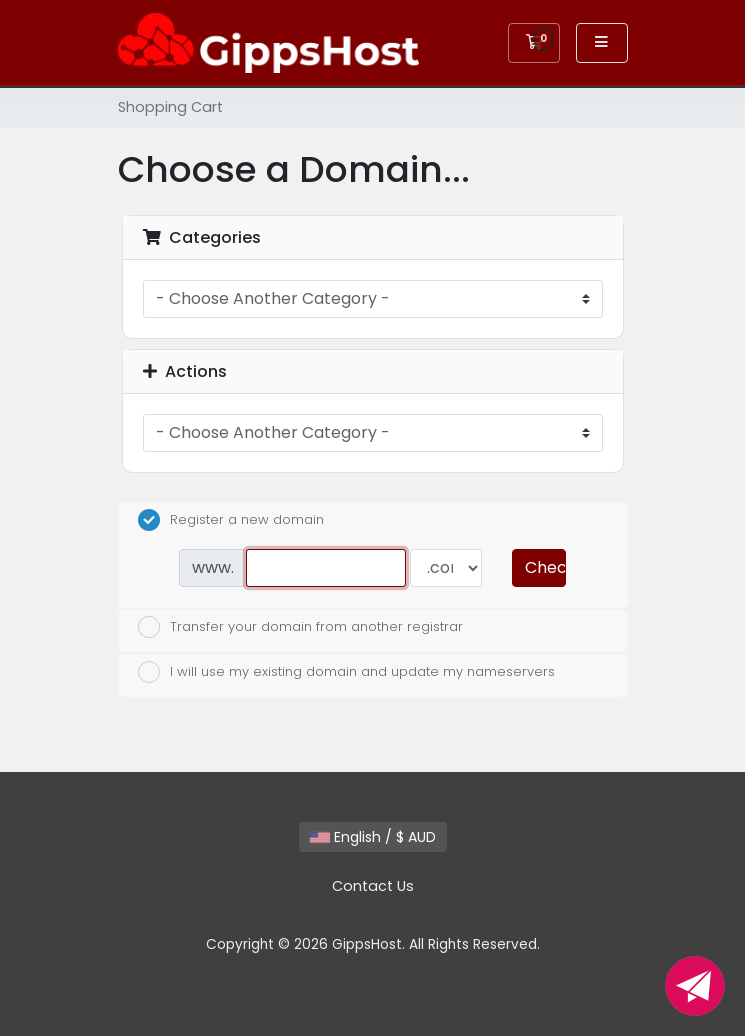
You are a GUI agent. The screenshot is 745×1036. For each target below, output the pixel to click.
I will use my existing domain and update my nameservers (346, 672)
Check (545, 567)
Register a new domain (231, 520)
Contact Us (373, 886)
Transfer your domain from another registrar (300, 627)
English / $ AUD (373, 837)
